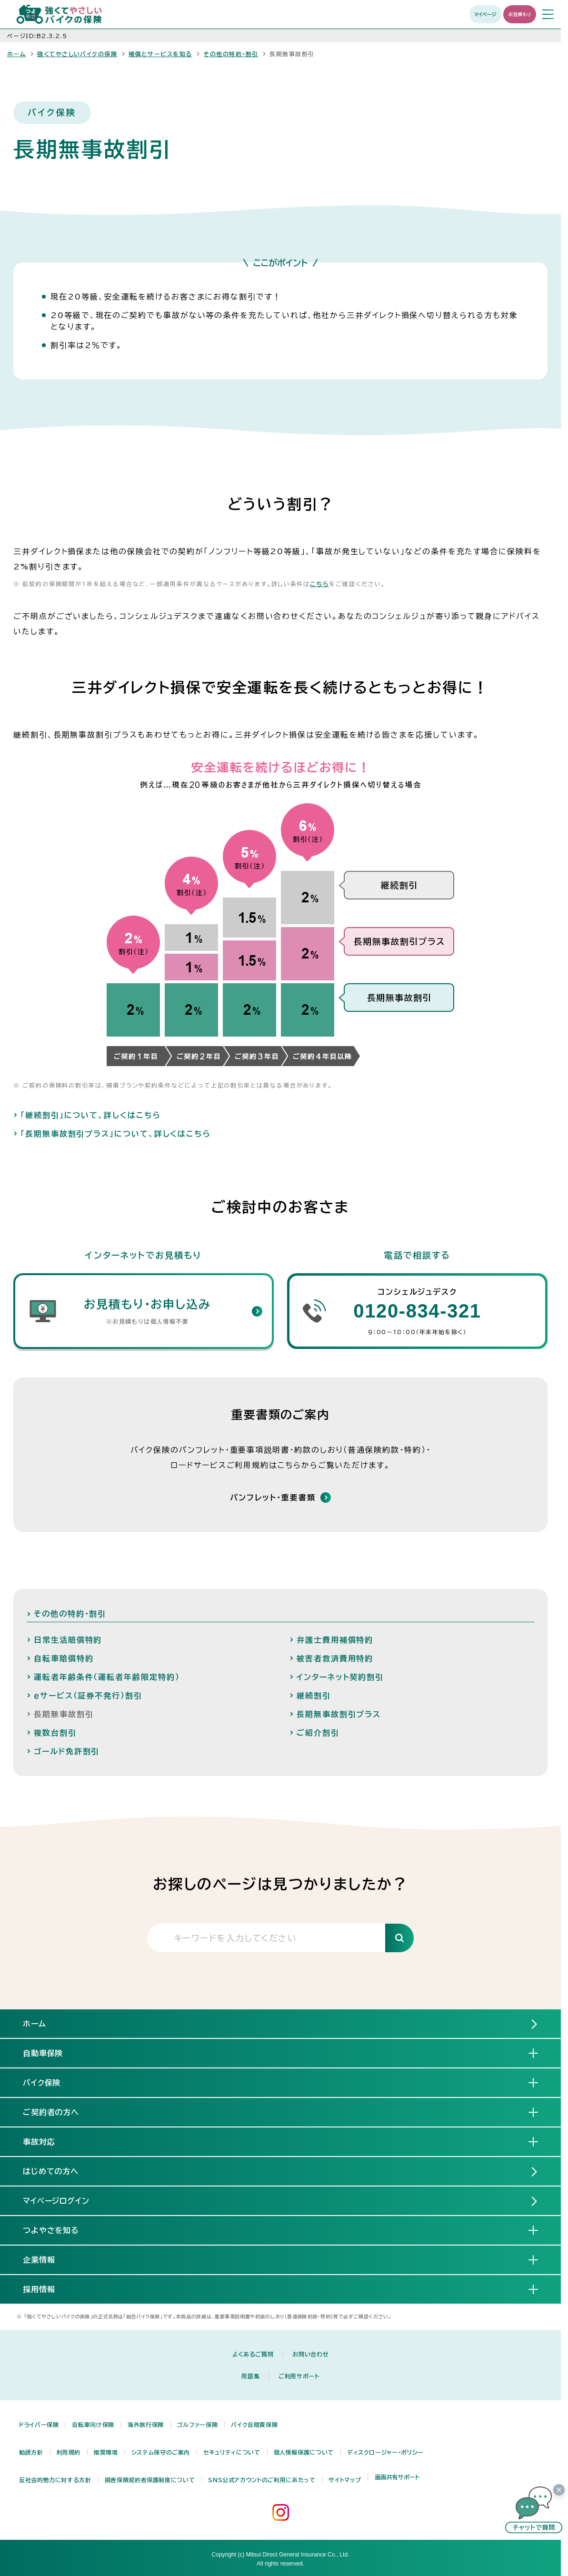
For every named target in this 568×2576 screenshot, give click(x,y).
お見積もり (519, 14)
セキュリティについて (231, 2452)
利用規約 (69, 2452)
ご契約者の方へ (59, 2111)
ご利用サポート (299, 2376)
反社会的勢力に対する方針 (55, 2480)
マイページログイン (56, 2201)
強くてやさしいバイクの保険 (77, 54)
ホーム (16, 54)
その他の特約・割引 (230, 54)
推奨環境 (106, 2452)
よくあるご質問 (252, 2354)
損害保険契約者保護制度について (150, 2480)
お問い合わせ (310, 2354)
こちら (319, 584)
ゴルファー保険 (197, 2424)
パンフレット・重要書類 (272, 1497)
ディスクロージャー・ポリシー (385, 2452)
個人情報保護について (304, 2452)
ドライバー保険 (39, 2424)
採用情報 (46, 2289)
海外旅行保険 (146, 2424)
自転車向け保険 (93, 2424)
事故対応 (46, 2141)
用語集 (250, 2376)
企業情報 (46, 2259)
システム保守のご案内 (160, 2452)
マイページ (485, 14)
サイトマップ (345, 2480)
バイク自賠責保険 (254, 2424)
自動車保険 (51, 2052)
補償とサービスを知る (160, 54)
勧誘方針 (31, 2452)
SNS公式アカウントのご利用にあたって (261, 2480)
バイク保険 (49, 2082)
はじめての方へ (51, 2171)
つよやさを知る (59, 2230)
